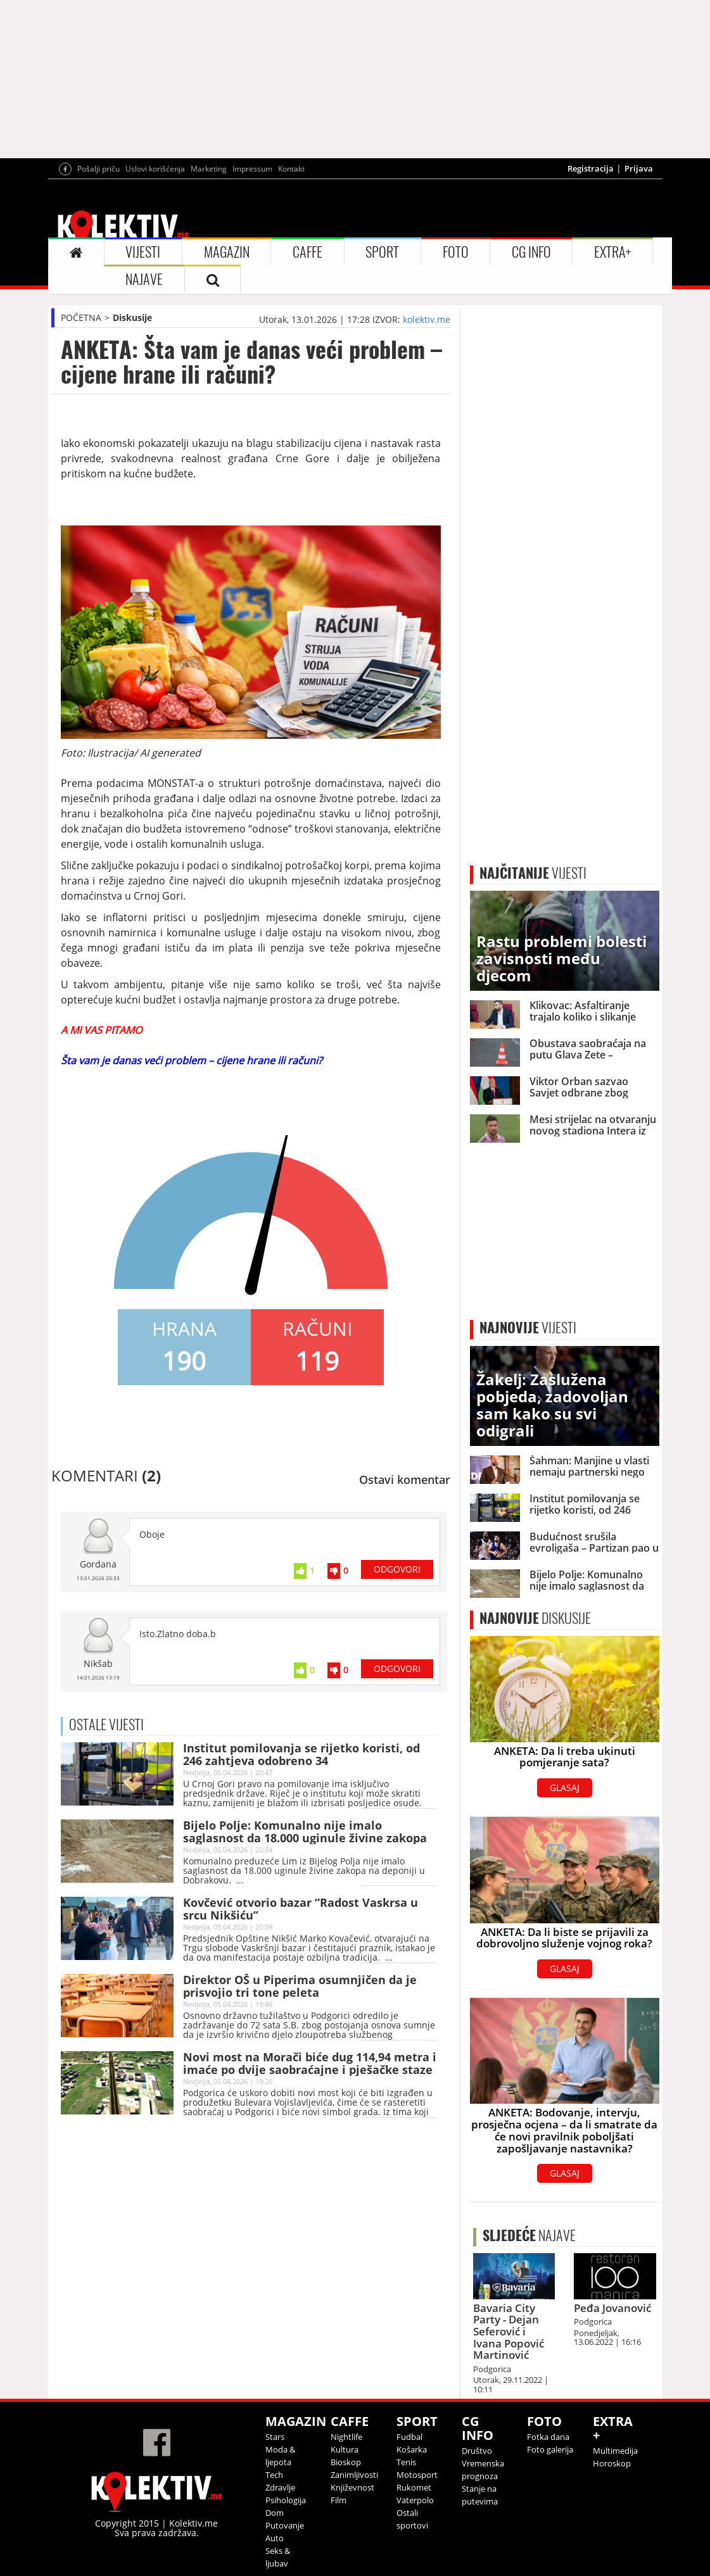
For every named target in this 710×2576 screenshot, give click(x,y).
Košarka (411, 2449)
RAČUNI (317, 1328)
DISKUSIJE (535, 1618)
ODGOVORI (397, 1569)
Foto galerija (550, 2449)
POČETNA (81, 317)
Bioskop (346, 2462)
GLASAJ (565, 1787)
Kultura (344, 2449)
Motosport (417, 2474)
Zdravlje (280, 2487)
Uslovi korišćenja (155, 168)
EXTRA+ (612, 251)
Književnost (352, 2487)
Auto (274, 2538)
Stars (274, 2436)
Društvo (477, 2450)
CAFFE (307, 251)
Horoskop (612, 2463)
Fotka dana (548, 2436)
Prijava (638, 168)
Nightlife (346, 2436)
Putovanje (284, 2525)
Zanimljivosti (354, 2474)
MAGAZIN (227, 251)
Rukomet (413, 2487)
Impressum (252, 168)
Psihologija (285, 2500)
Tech (274, 2474)
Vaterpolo (415, 2500)
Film (338, 2500)
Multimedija (615, 2450)
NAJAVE (144, 279)
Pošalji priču (98, 168)
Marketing (209, 168)
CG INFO (531, 251)
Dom (274, 2512)
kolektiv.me (426, 319)
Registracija (590, 168)
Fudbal (409, 2436)
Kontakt (291, 168)
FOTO (456, 251)
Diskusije (132, 317)
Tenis (406, 2462)
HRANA (184, 1328)
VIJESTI (142, 251)
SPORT (382, 251)
